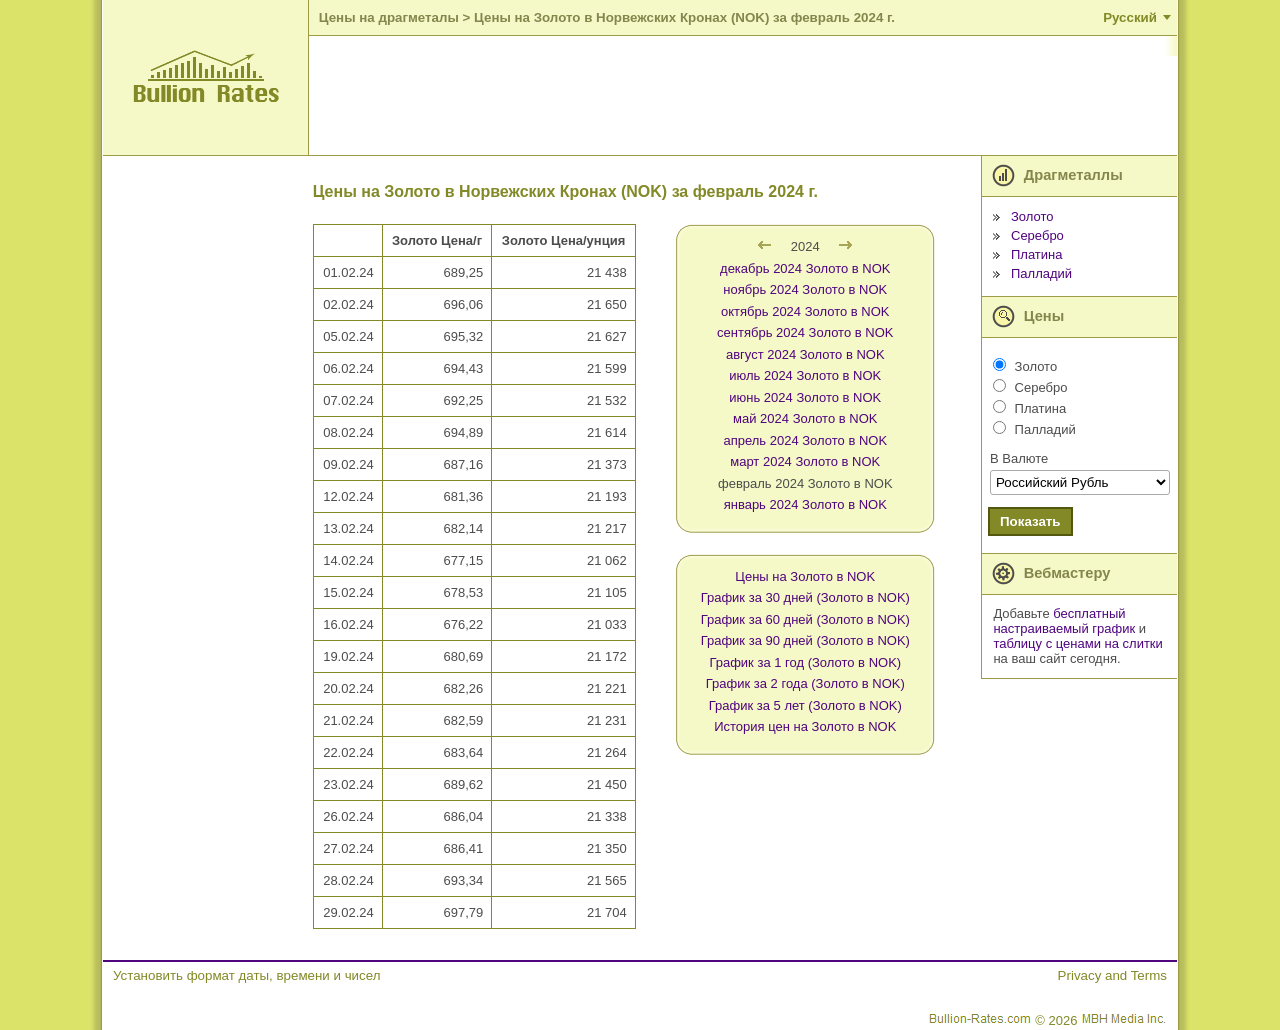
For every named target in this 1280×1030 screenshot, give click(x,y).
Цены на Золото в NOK (805, 576)
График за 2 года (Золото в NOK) (805, 683)
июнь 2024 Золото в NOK (805, 397)
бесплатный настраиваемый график (1064, 621)
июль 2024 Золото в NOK (805, 375)
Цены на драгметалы (389, 17)
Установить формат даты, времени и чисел (246, 975)
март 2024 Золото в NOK (805, 461)
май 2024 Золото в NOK (805, 418)
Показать (1030, 521)
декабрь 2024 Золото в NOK (805, 268)
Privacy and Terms (1112, 975)
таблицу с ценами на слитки (1077, 643)
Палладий (1041, 273)
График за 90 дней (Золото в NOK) (805, 640)
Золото (1032, 216)
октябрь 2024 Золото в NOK (805, 311)
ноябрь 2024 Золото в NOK (805, 289)
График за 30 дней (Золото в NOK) (805, 597)
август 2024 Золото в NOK (805, 354)
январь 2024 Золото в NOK (805, 504)
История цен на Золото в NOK (805, 726)
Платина (1037, 254)
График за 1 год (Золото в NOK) (805, 662)
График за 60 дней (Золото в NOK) (805, 619)
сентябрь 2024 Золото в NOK (805, 332)
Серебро (1037, 235)
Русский (1130, 17)
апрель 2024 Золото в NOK (805, 440)
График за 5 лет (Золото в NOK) (805, 705)
